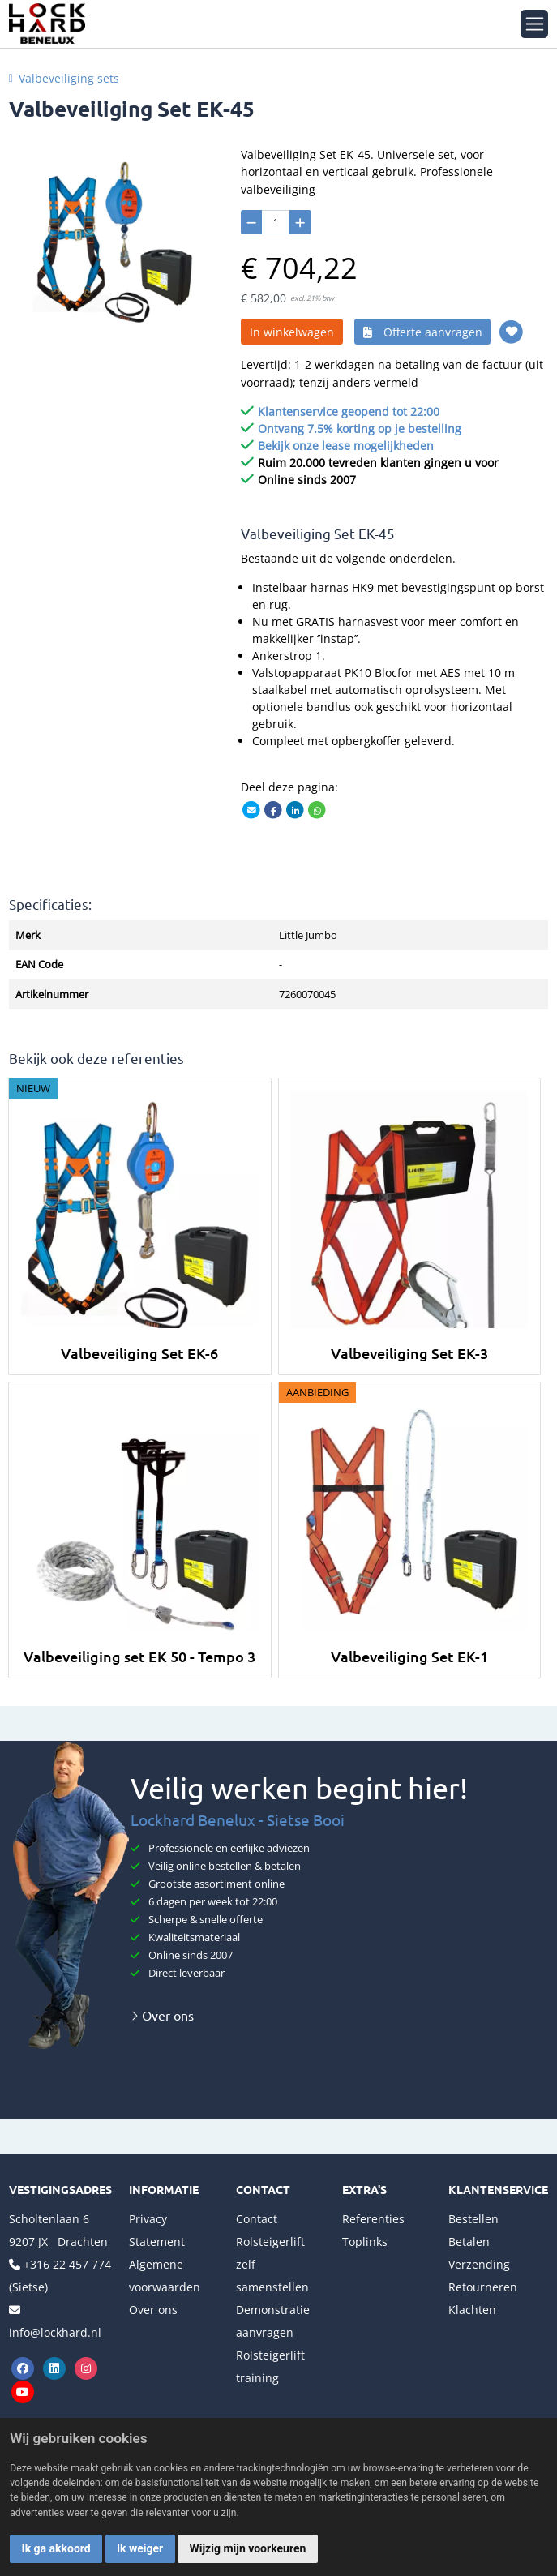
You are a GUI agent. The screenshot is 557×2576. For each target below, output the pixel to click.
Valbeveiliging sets (69, 78)
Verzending (479, 2264)
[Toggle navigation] (534, 23)
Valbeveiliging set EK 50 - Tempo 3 (139, 1656)
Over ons (162, 2015)
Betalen (469, 2241)
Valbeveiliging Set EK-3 (409, 1353)
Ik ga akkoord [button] (56, 2548)
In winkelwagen (292, 332)
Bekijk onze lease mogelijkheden (346, 445)
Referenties (373, 2219)
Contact (256, 2219)
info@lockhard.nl (55, 2332)
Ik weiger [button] (140, 2548)
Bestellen (473, 2219)
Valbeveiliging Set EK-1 (409, 1656)
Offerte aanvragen (422, 332)
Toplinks (365, 2241)
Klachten (472, 2309)
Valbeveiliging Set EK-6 (139, 1353)
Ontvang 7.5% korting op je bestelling (359, 428)
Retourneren (482, 2287)
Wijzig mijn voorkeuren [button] (248, 2548)
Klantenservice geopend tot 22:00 (348, 411)
